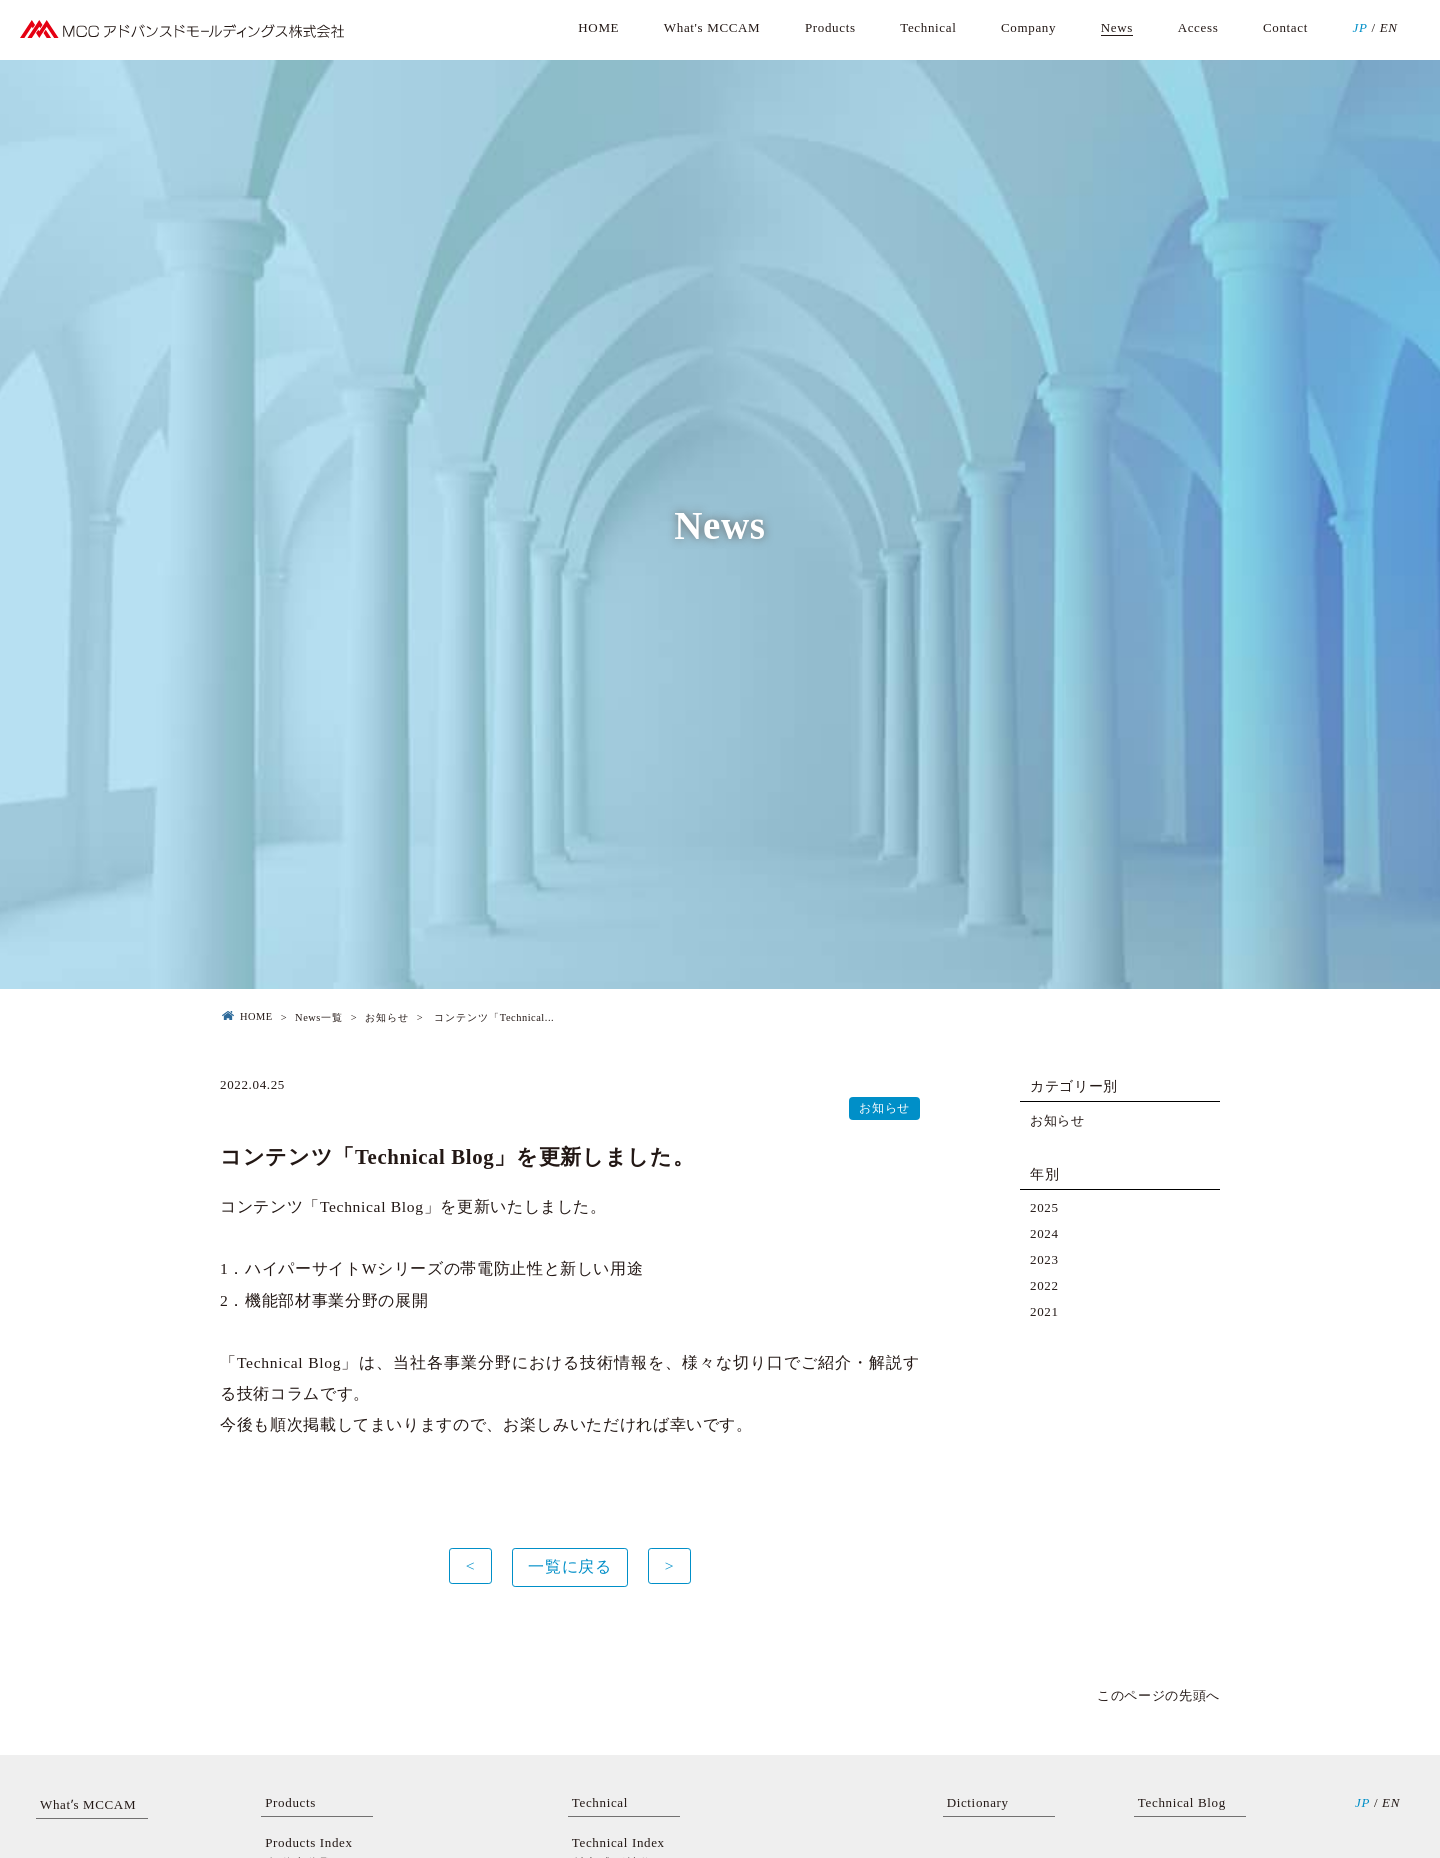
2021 (1044, 1311)
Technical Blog (1182, 1802)
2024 (1044, 1233)
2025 (1044, 1207)
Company (1028, 27)
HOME (598, 27)
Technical (928, 27)
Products (830, 27)
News (1117, 27)
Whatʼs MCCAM (88, 1804)
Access (1198, 27)
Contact (1285, 27)
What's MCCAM (712, 27)
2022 (1044, 1285)
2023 (1044, 1259)
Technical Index (618, 1842)
